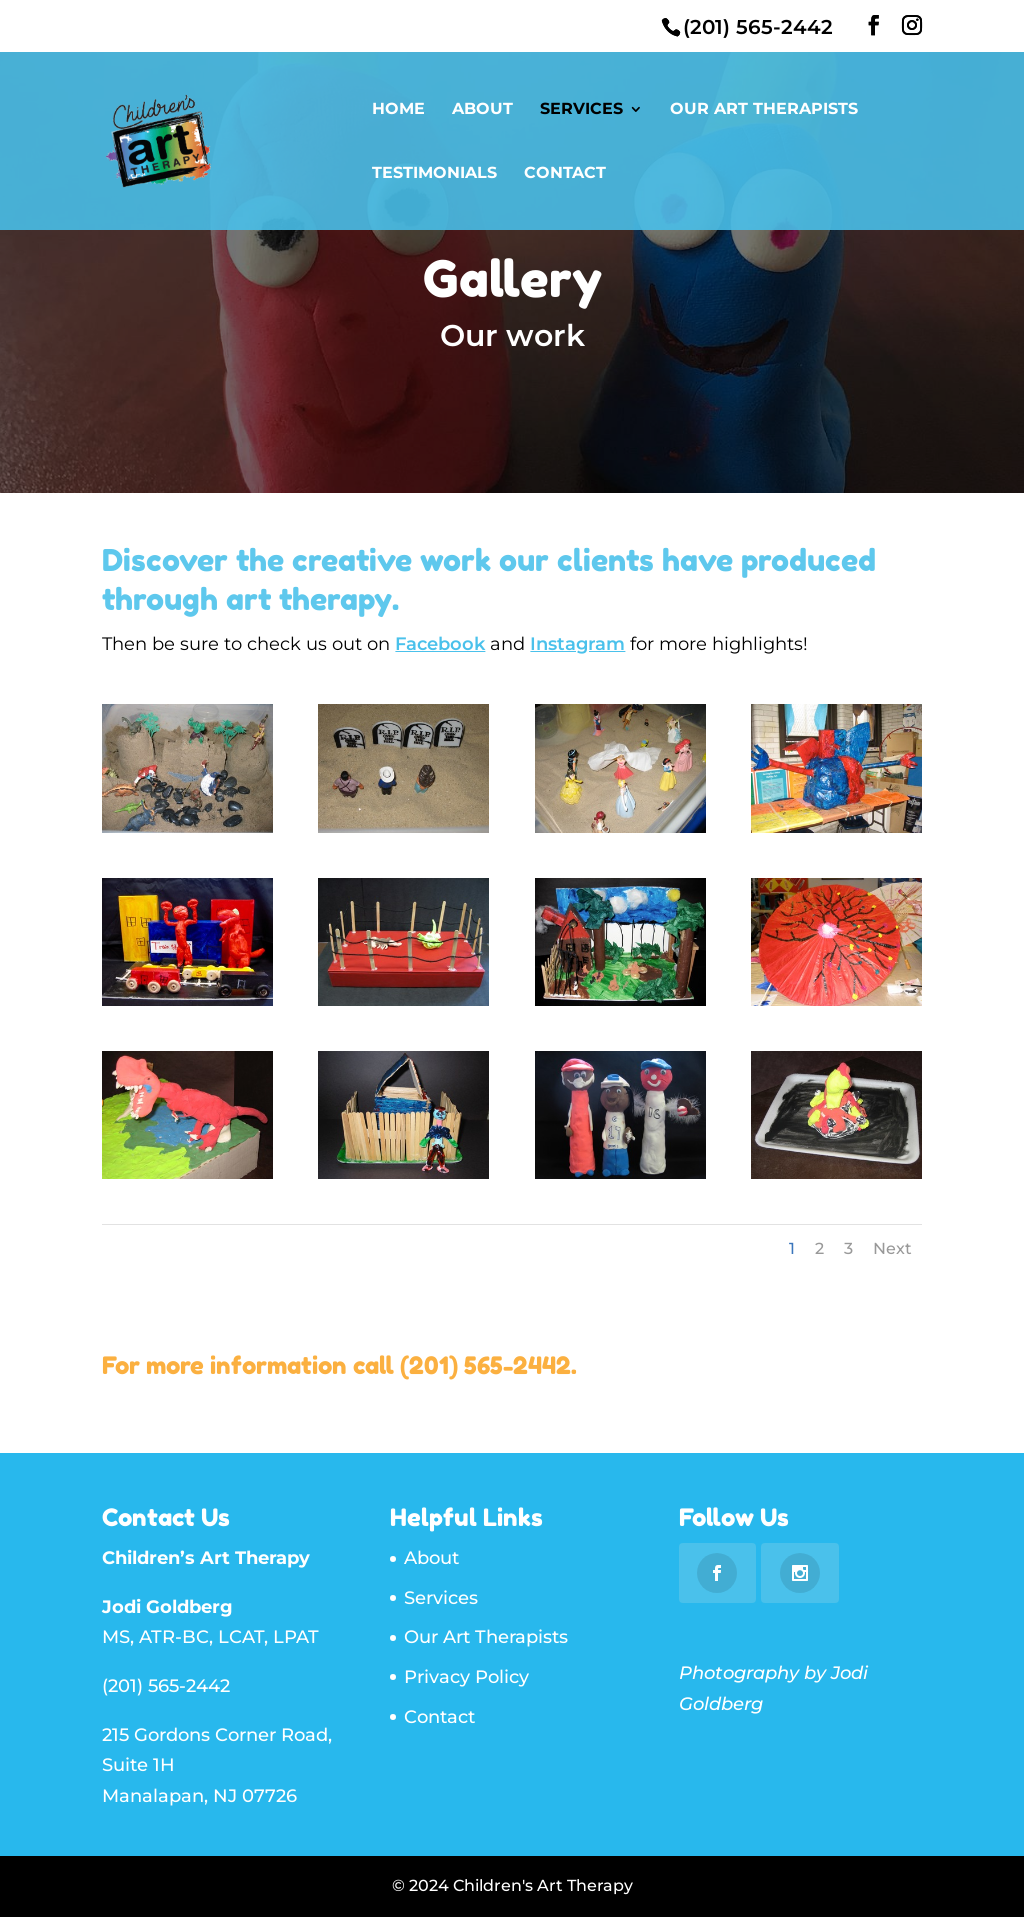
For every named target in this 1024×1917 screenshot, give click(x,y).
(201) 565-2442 (485, 1365)
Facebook (440, 644)
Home (398, 110)
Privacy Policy (466, 1677)
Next (892, 1248)
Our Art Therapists (764, 110)
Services (581, 110)
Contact (565, 174)
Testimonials (434, 174)
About (482, 110)
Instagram (577, 644)
